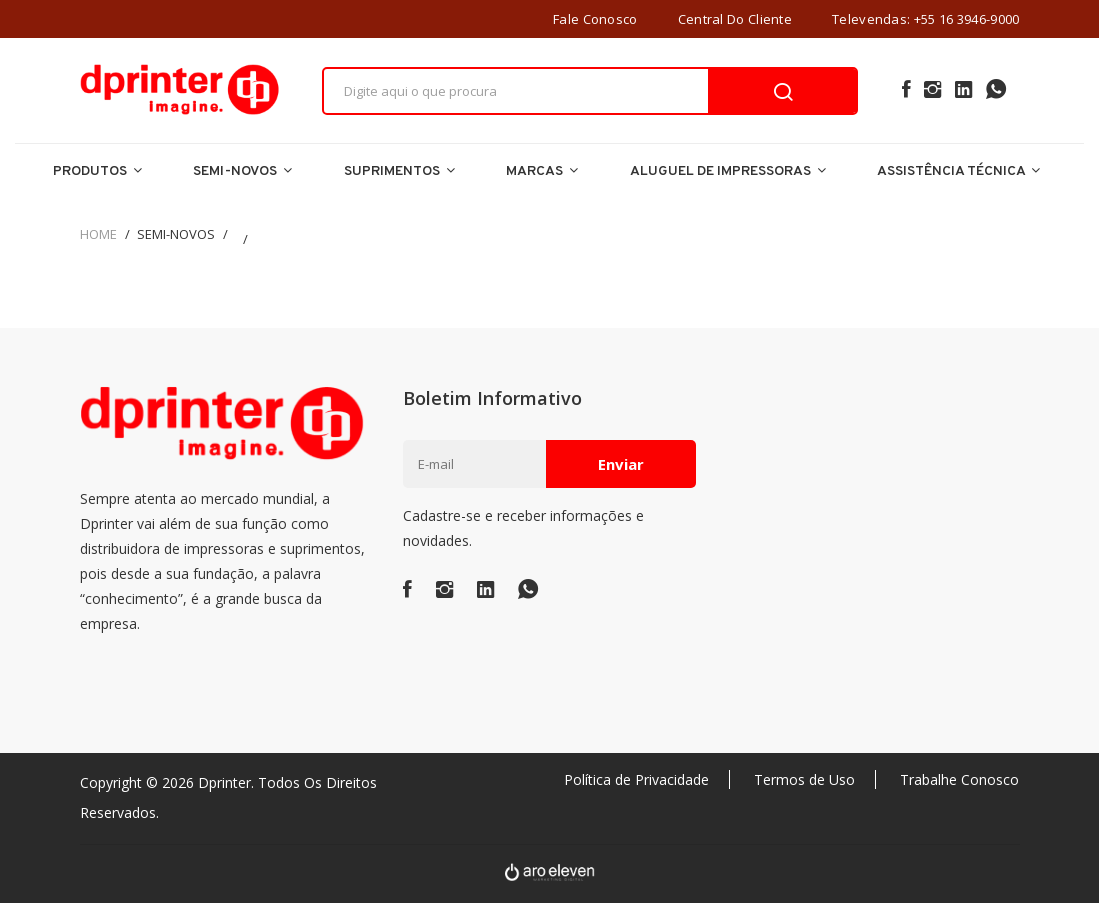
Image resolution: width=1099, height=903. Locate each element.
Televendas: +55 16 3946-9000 (925, 19)
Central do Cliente (735, 19)
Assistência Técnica (958, 171)
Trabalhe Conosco (959, 779)
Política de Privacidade (636, 779)
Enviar (621, 464)
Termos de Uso (804, 779)
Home (98, 234)
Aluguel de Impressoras (728, 171)
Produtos (97, 171)
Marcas (542, 171)
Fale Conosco (595, 19)
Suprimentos (399, 171)
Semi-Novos (242, 171)
